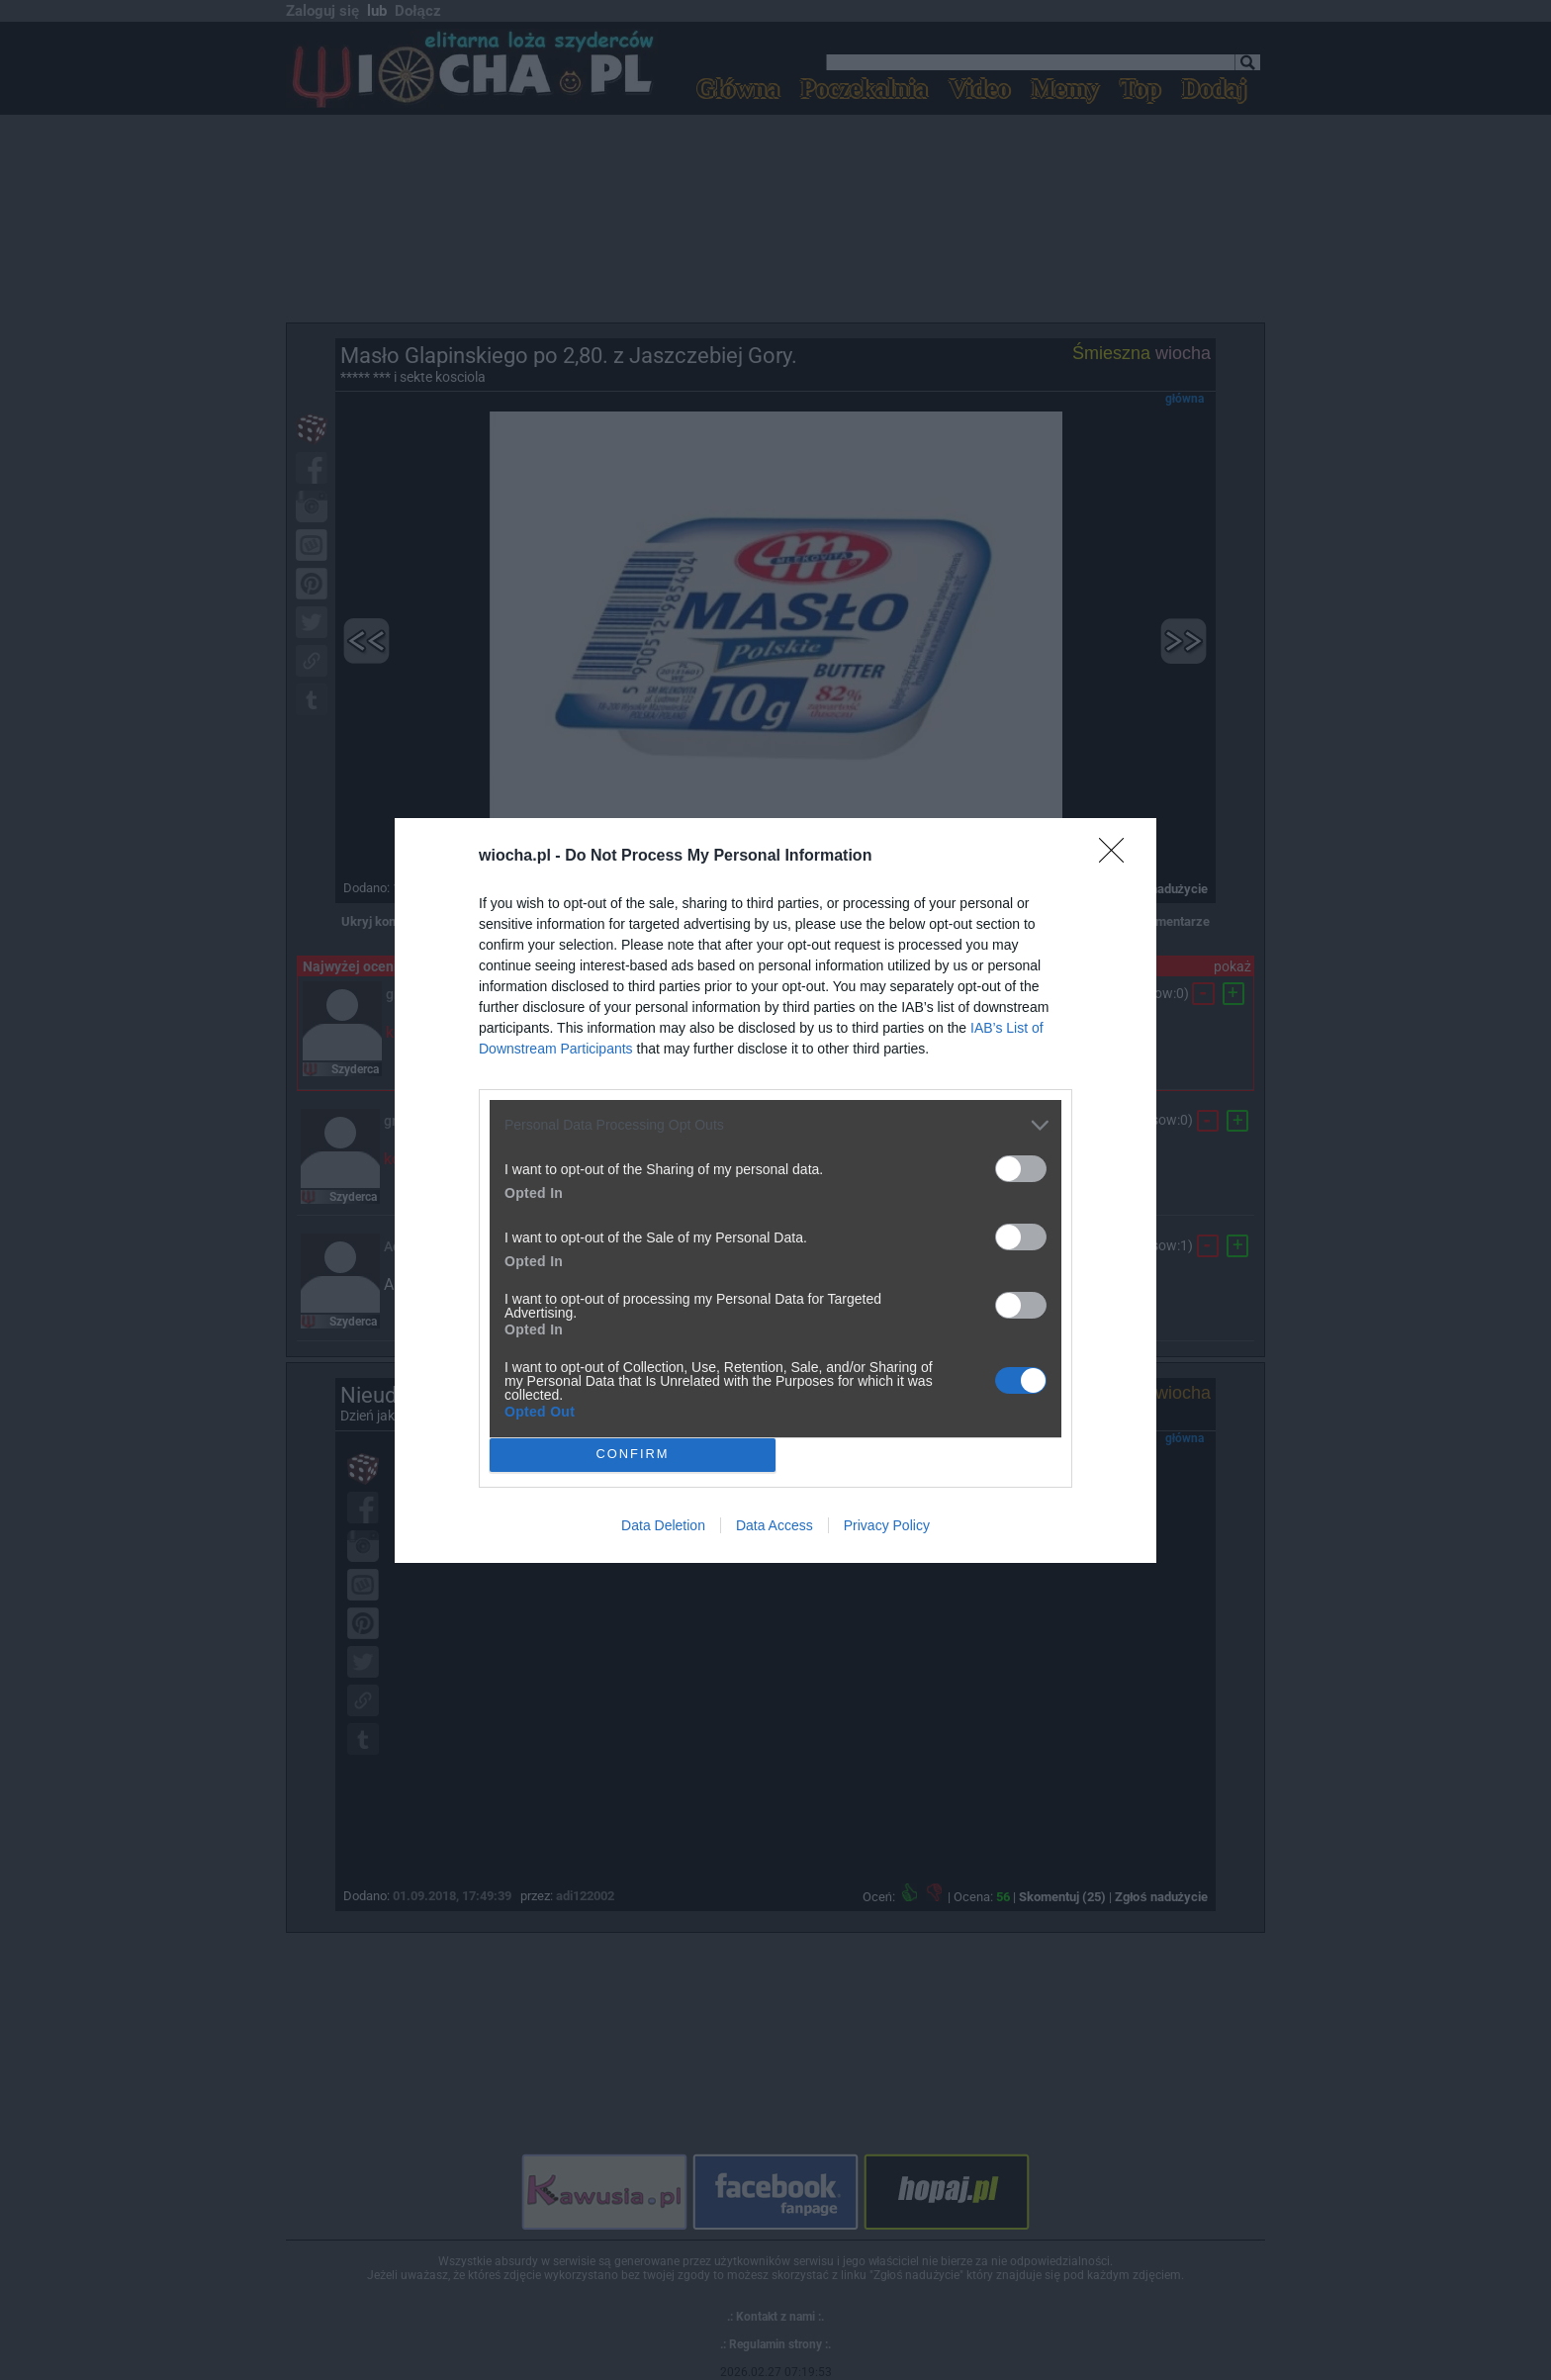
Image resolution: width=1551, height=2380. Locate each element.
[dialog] (775, 1190)
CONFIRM (632, 1453)
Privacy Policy (887, 1525)
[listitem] (775, 1125)
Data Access (774, 1525)
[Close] (1118, 856)
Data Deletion (663, 1525)
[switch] (1021, 1168)
